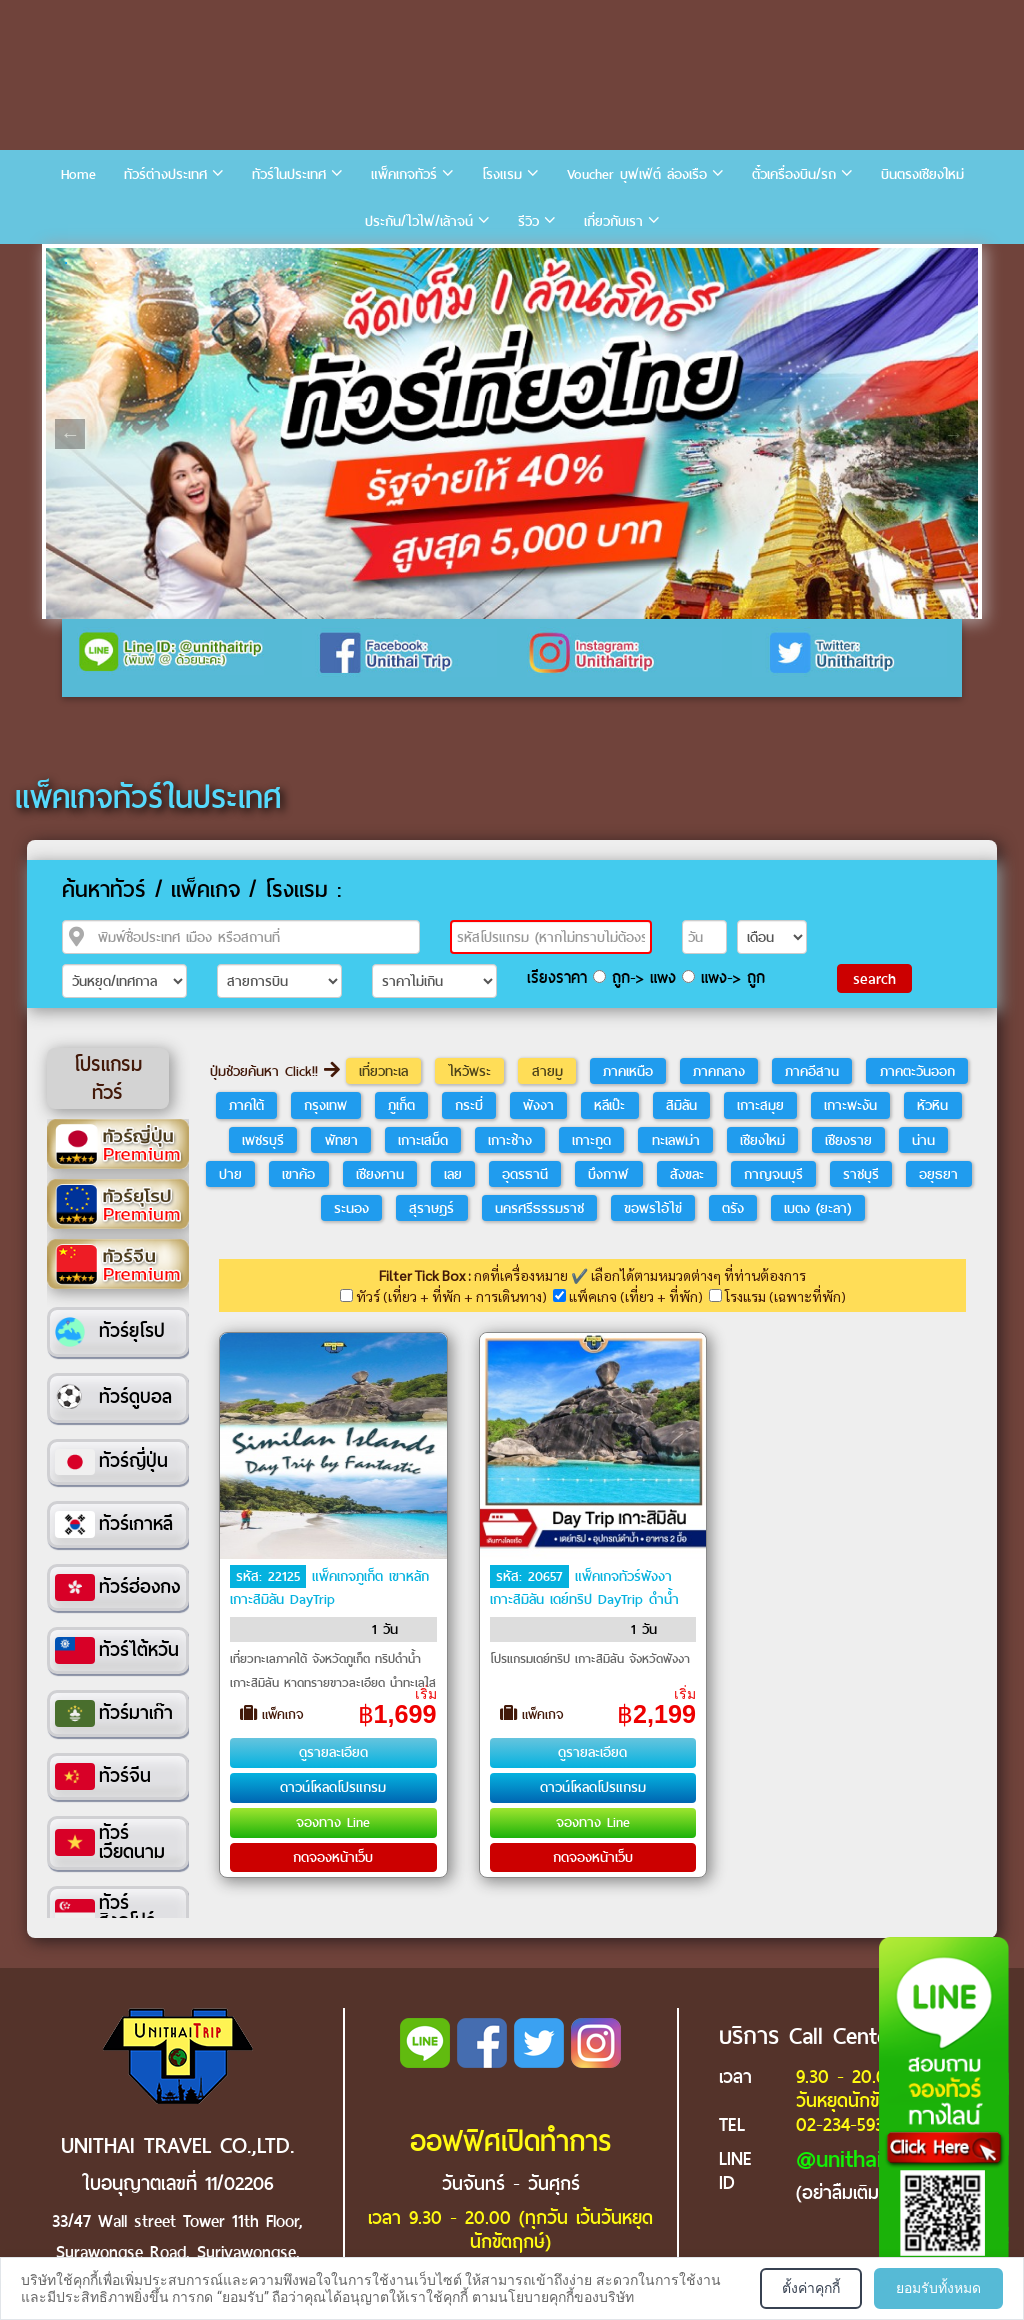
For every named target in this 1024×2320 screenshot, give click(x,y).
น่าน (923, 1140)
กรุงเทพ (325, 1105)
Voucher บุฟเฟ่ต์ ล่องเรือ (637, 174)
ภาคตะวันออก (917, 1071)
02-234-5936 (844, 2124)
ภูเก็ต (401, 1105)
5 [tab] (186, 263)
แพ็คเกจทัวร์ (404, 174)
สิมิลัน (681, 1105)
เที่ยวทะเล (383, 1071)
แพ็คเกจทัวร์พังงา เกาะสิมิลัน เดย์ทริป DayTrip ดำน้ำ (584, 1588)
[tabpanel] (512, 433)
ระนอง (351, 1208)
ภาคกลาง (719, 1071)
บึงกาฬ (608, 1174)
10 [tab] (336, 263)
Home (78, 174)
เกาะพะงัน (850, 1105)
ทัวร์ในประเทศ (289, 174)
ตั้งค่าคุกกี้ (811, 2288)
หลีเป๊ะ (609, 1105)
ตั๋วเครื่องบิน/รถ (794, 174)
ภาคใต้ (246, 1105)
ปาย (230, 1174)
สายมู (547, 1071)
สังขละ (687, 1174)
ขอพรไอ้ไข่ (653, 1208)
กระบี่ (469, 1105)
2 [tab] (96, 263)
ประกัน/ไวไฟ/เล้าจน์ (419, 221)
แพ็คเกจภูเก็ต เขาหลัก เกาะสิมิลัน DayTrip (329, 1588)
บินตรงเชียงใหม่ (922, 174)
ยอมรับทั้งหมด (938, 2288)
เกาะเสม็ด (423, 1140)
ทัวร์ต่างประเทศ (165, 174)
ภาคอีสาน (812, 1071)
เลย (453, 1174)
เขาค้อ (298, 1174)
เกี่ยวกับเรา (613, 221)
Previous (70, 434)
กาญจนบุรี (773, 1174)
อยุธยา (938, 1174)
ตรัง (733, 1208)
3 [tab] (126, 263)
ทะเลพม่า (676, 1140)
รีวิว (528, 221)
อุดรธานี (525, 1174)
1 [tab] (66, 263)
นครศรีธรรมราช (539, 1208)
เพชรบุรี (263, 1140)
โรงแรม (502, 174)
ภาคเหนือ (628, 1071)
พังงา (538, 1105)
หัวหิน (932, 1105)
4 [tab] (156, 263)
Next (954, 434)
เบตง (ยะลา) (817, 1208)
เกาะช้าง (510, 1140)
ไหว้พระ (469, 1071)
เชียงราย (848, 1140)
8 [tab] (276, 263)
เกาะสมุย (760, 1105)
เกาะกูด (591, 1140)
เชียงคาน (380, 1174)
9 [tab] (306, 263)
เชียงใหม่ (762, 1140)
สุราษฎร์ (431, 1208)
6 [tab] (216, 263)
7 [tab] (246, 263)
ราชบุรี (861, 1174)
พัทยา (341, 1140)
